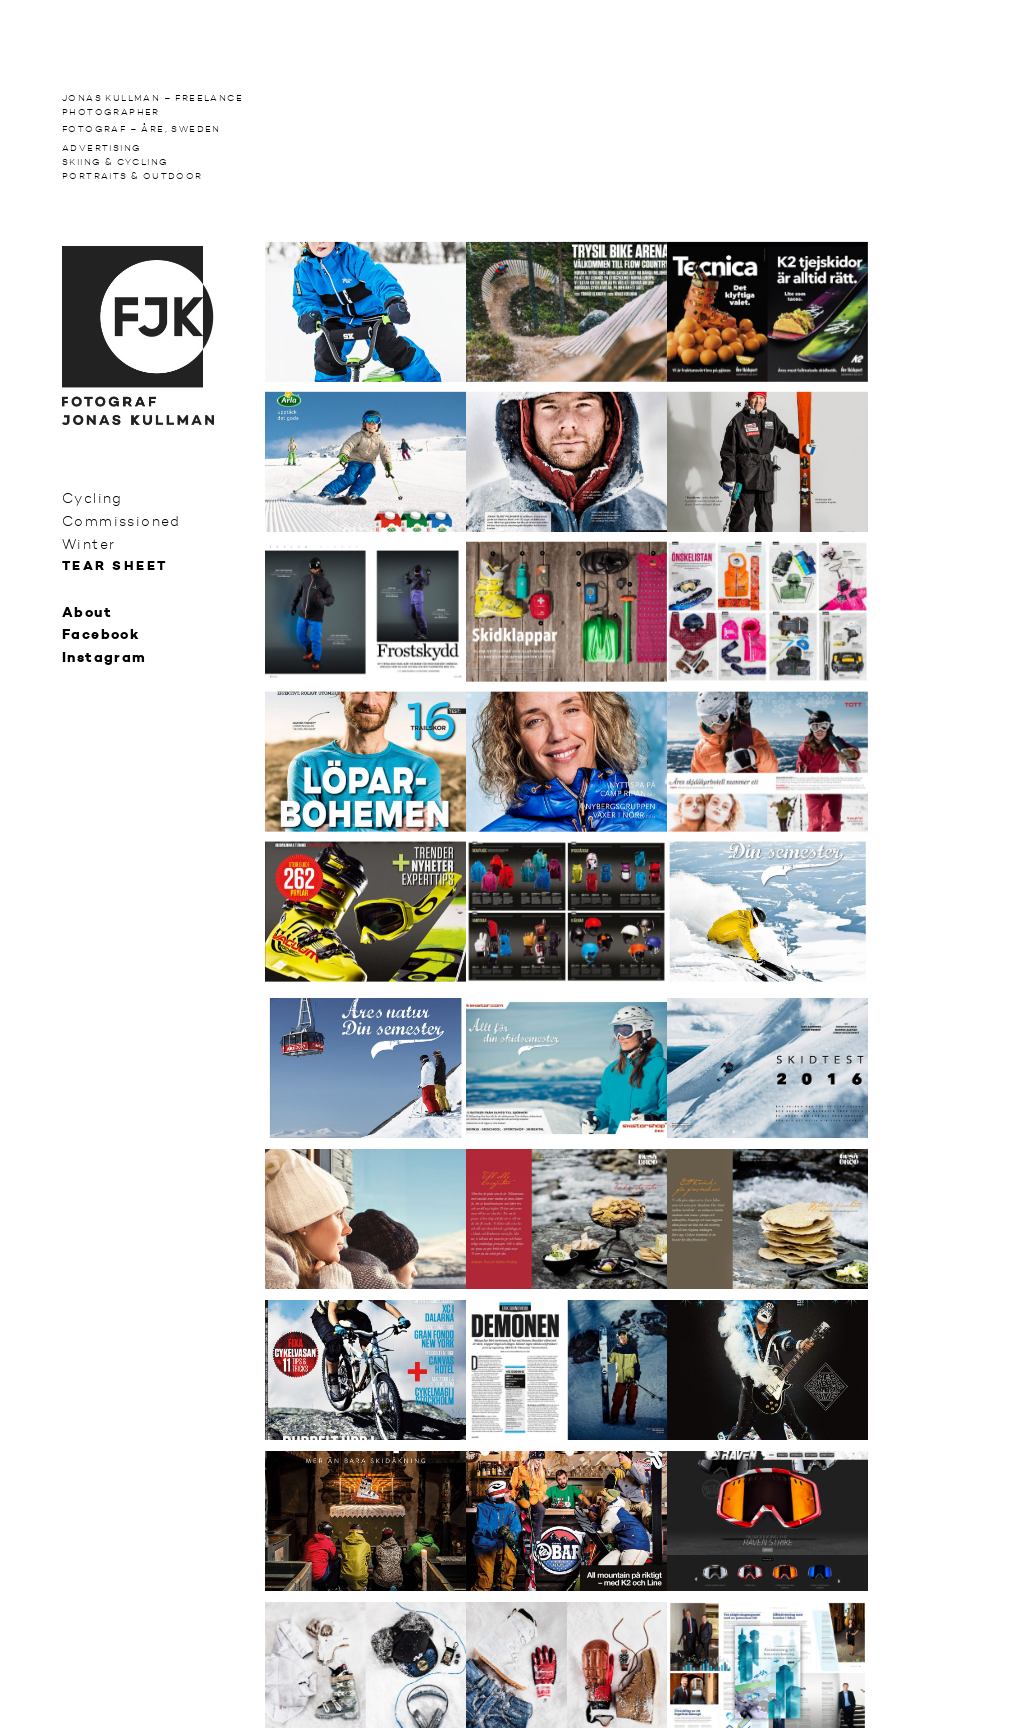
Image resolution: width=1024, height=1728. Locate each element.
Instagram (104, 658)
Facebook (100, 635)
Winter (88, 544)
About (87, 613)
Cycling (92, 498)
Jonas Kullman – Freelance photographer (152, 105)
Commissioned (121, 521)
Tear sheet (115, 566)
